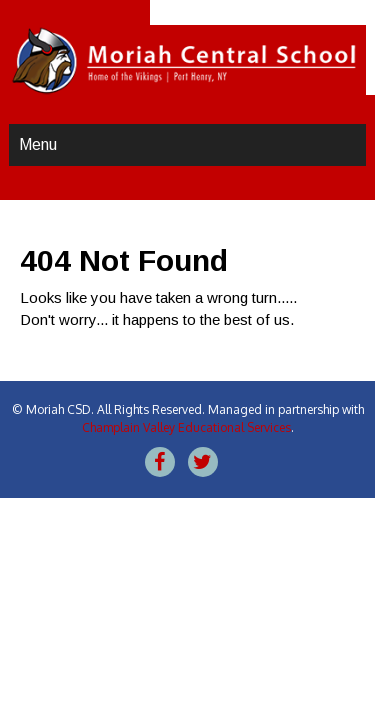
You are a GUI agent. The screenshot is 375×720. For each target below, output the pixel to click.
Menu (38, 144)
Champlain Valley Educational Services (186, 427)
